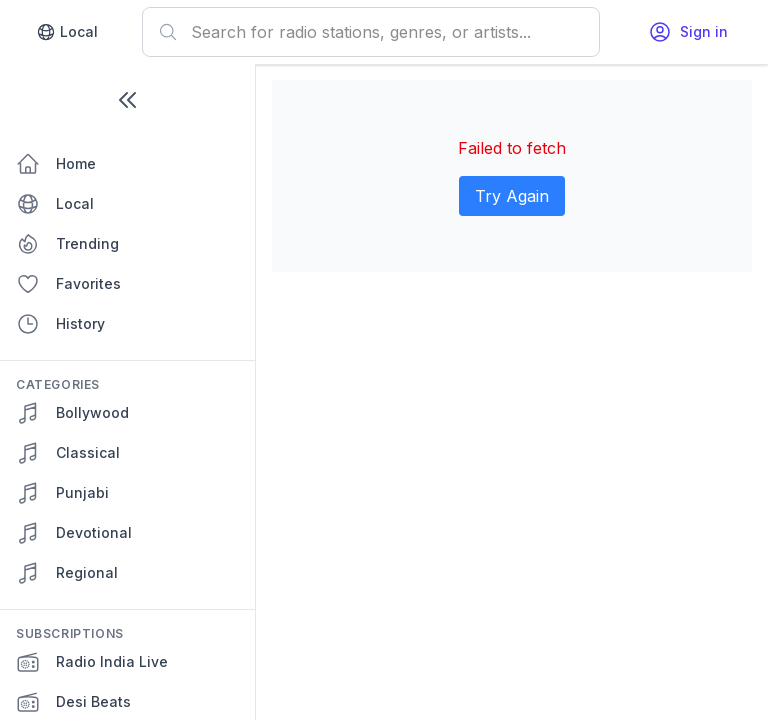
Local (67, 32)
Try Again (512, 196)
